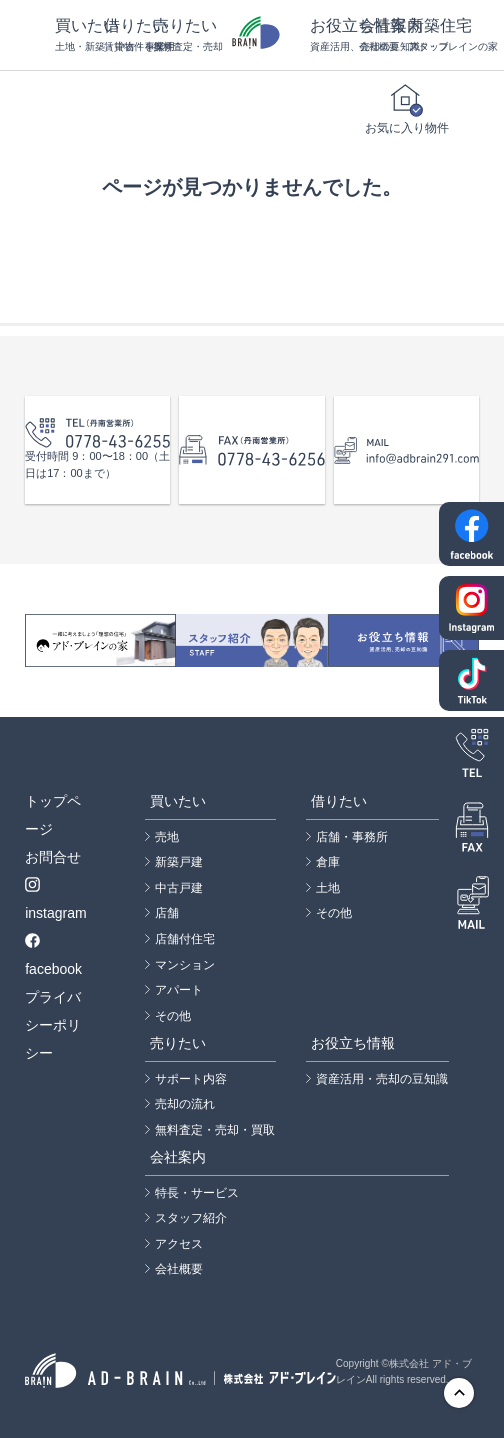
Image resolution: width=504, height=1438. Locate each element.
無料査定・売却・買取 (215, 1130)
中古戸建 (179, 888)
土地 (328, 888)
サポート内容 (191, 1079)
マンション (185, 965)
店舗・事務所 (352, 837)
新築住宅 (432, 35)
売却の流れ (185, 1104)
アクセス (179, 1244)
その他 (173, 1016)
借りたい (128, 35)
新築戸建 (179, 862)
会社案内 (383, 35)
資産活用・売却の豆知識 (382, 1079)
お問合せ (53, 857)
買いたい (79, 35)
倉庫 (328, 862)
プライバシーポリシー (53, 1025)
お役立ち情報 (334, 35)
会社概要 (179, 1269)
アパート (179, 990)
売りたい (177, 35)
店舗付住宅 (185, 939)
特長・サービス (197, 1193)
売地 (167, 837)
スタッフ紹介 (191, 1218)
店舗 (167, 913)
